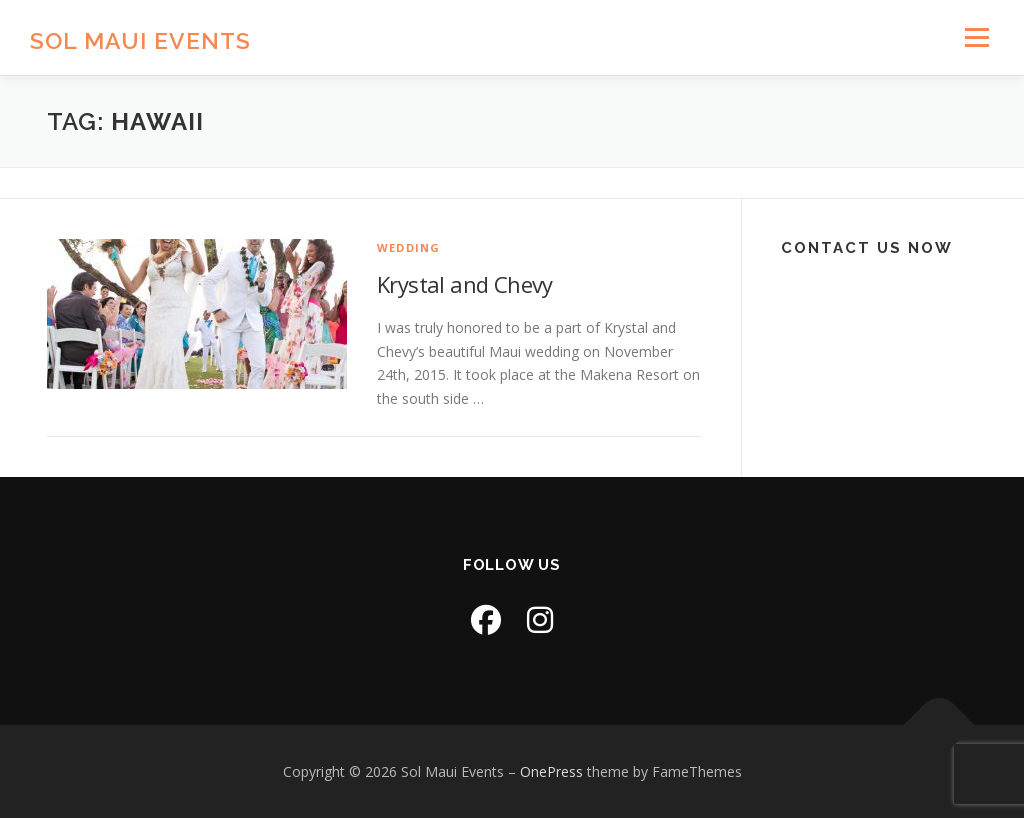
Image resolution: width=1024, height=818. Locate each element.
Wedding (408, 247)
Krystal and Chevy (465, 284)
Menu (976, 37)
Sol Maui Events (140, 40)
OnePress (551, 771)
